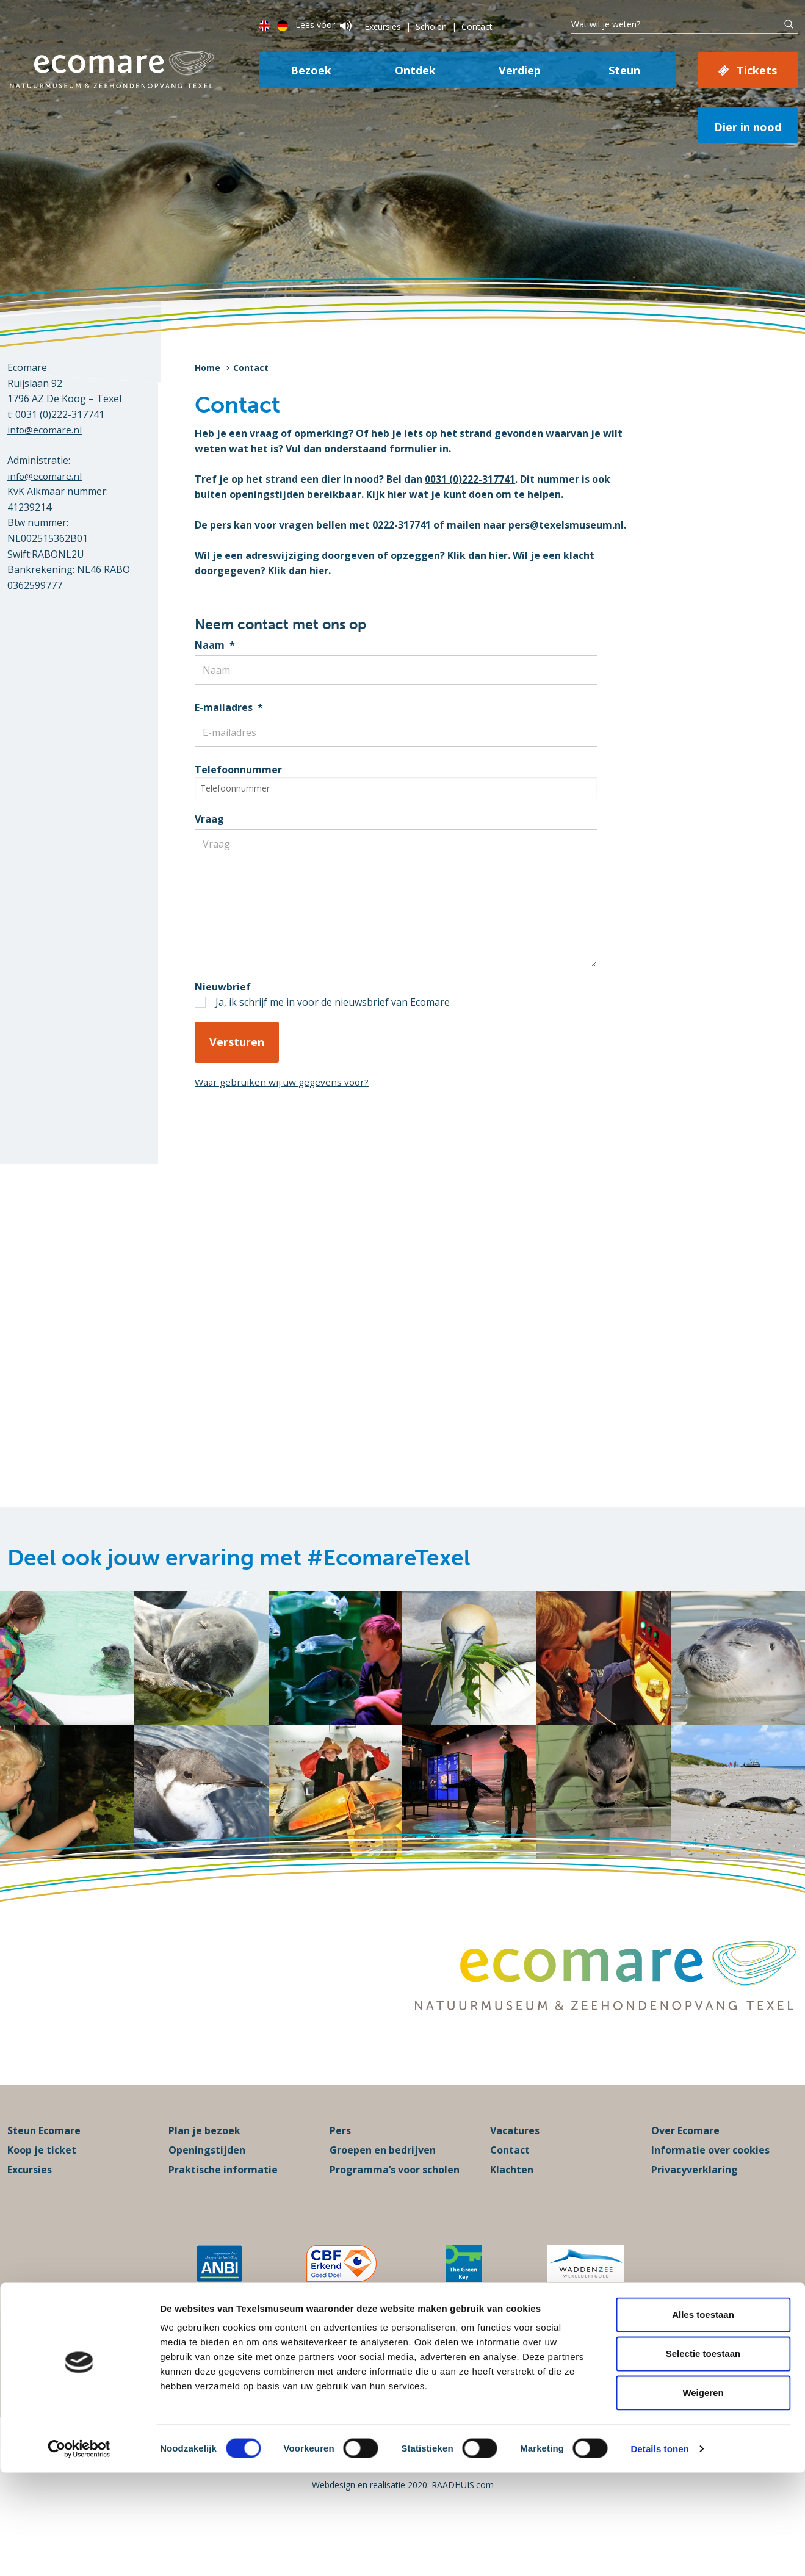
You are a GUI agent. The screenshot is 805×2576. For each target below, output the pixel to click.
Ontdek (415, 70)
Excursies (382, 26)
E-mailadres (229, 707)
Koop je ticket (41, 2189)
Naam (215, 645)
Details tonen (659, 2552)
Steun (624, 70)
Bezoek (311, 70)
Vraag (209, 819)
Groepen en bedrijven (383, 2189)
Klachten (511, 2208)
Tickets (757, 70)
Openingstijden (206, 2189)
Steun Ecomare (44, 2170)
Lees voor (323, 25)
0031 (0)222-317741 (470, 479)
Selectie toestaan (703, 2457)
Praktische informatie (223, 2208)
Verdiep (520, 70)
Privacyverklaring (694, 2208)
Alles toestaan (703, 2417)
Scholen (431, 26)
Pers (340, 2170)
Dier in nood (747, 127)
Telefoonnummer (238, 769)
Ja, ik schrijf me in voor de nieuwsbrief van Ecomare (332, 1014)
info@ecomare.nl (45, 429)
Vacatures (515, 2170)
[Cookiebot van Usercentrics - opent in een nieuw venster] (79, 2552)
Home (207, 367)
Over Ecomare (685, 2170)
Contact (477, 26)
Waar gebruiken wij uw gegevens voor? (285, 1094)
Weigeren (702, 2496)
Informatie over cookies (710, 2189)
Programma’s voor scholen (395, 2208)
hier (397, 494)
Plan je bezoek (204, 2170)
